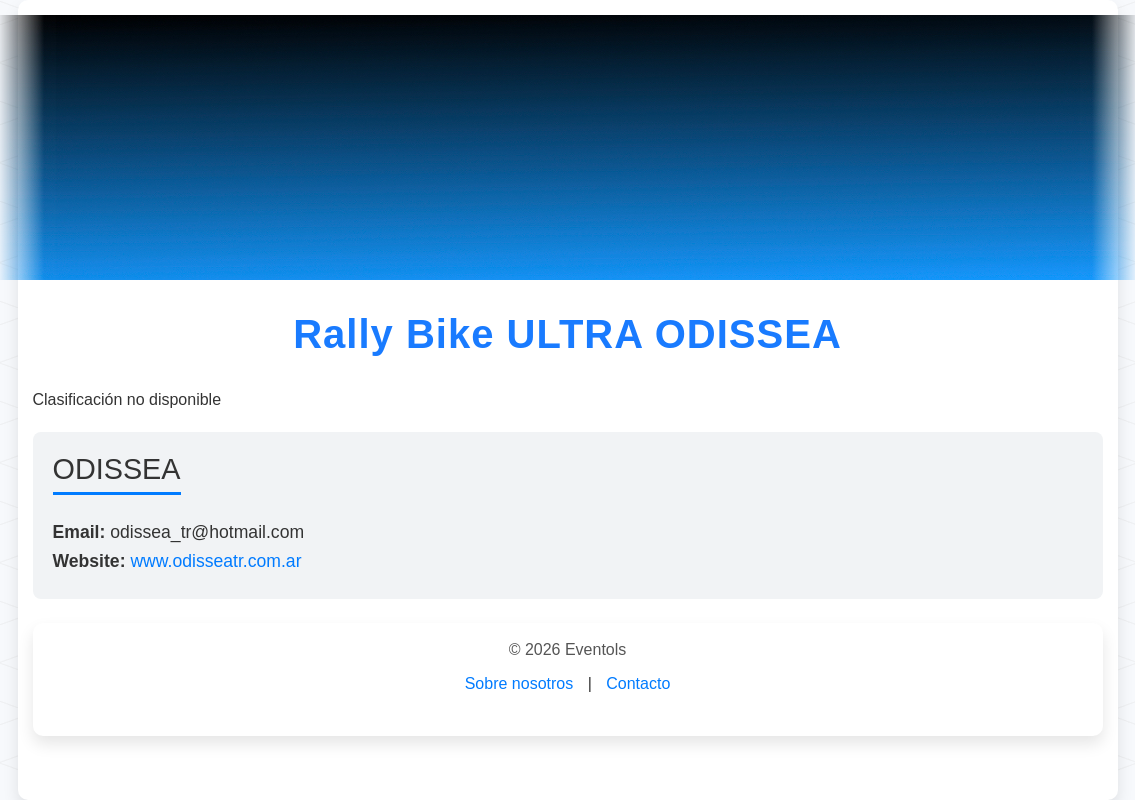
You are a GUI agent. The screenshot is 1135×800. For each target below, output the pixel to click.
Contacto (638, 683)
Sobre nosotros (519, 683)
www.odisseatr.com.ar (215, 561)
